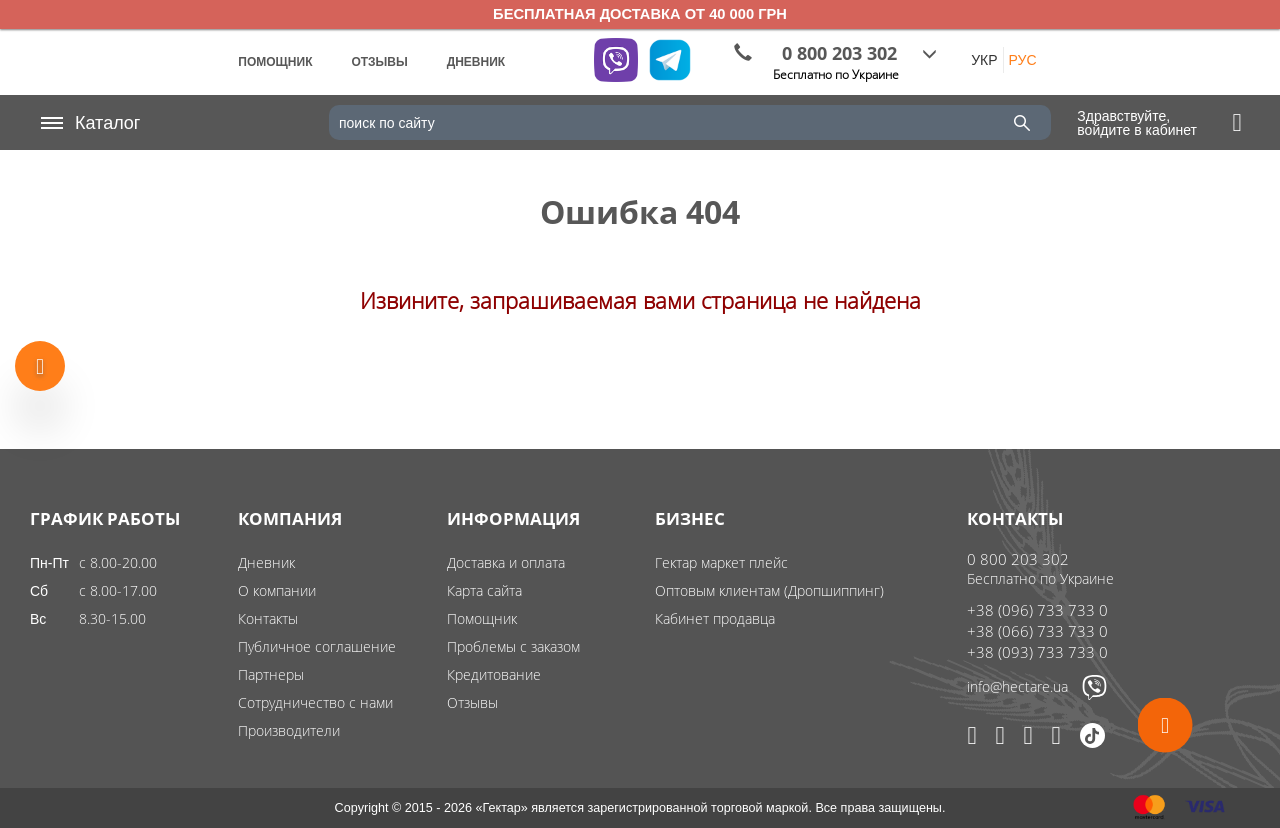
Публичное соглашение (317, 646)
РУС (1023, 60)
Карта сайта (484, 590)
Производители (289, 730)
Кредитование (494, 674)
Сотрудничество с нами (315, 702)
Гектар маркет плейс (721, 562)
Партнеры (271, 674)
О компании (277, 590)
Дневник (266, 562)
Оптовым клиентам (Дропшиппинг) (769, 590)
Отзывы (472, 702)
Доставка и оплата (506, 562)
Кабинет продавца (715, 618)
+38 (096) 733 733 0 (1037, 610)
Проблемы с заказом (513, 646)
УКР (984, 60)
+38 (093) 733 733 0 (1037, 652)
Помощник (482, 618)
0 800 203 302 (1018, 559)
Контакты (268, 618)
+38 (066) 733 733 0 (1037, 631)
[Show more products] (40, 363)
